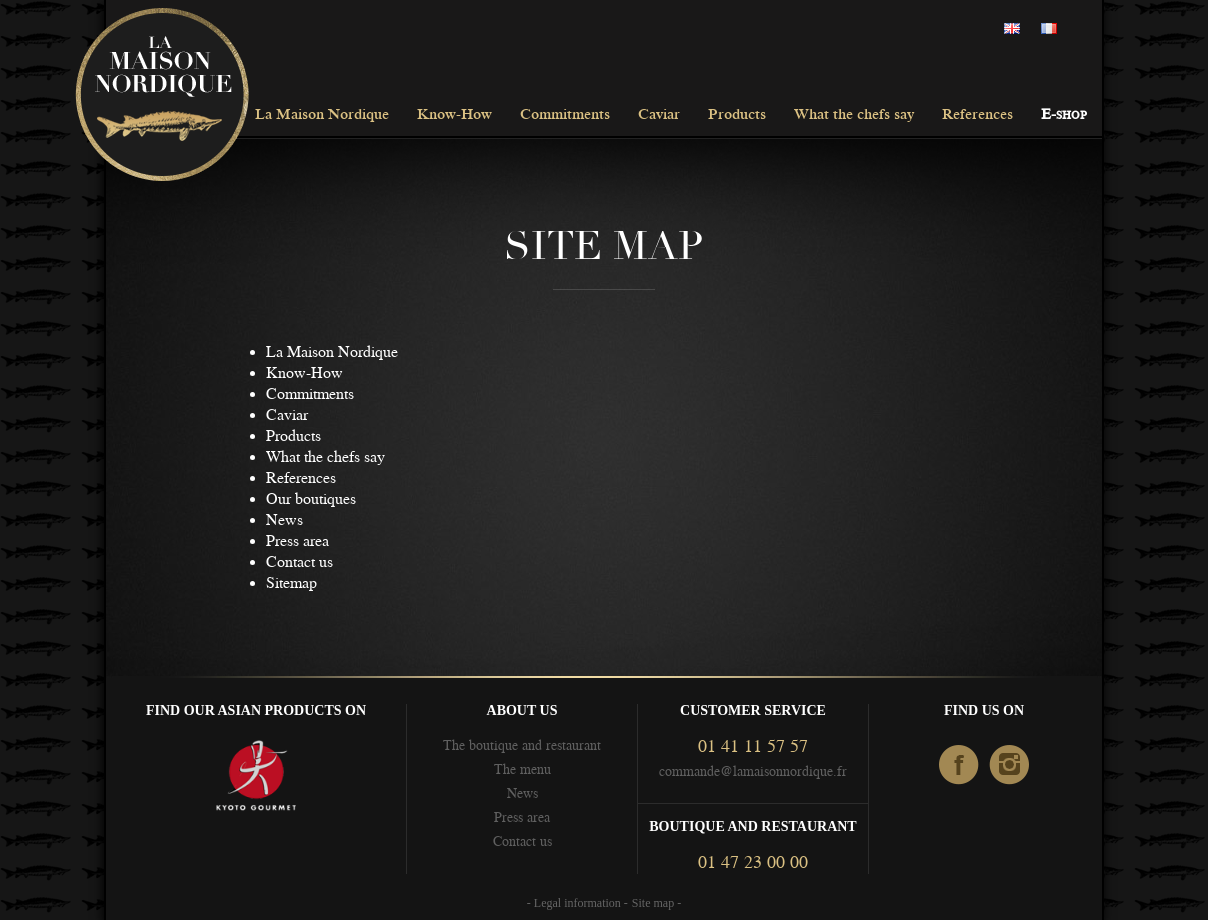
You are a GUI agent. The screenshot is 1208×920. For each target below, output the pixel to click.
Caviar (659, 115)
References (977, 115)
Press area (297, 541)
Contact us (299, 562)
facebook (959, 766)
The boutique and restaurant (522, 745)
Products (737, 115)
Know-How (454, 115)
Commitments (565, 115)
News (284, 520)
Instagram (1010, 766)
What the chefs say (854, 115)
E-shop (1064, 115)
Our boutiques (311, 499)
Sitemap (291, 583)
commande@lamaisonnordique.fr (753, 771)
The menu (522, 769)
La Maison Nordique (322, 115)
